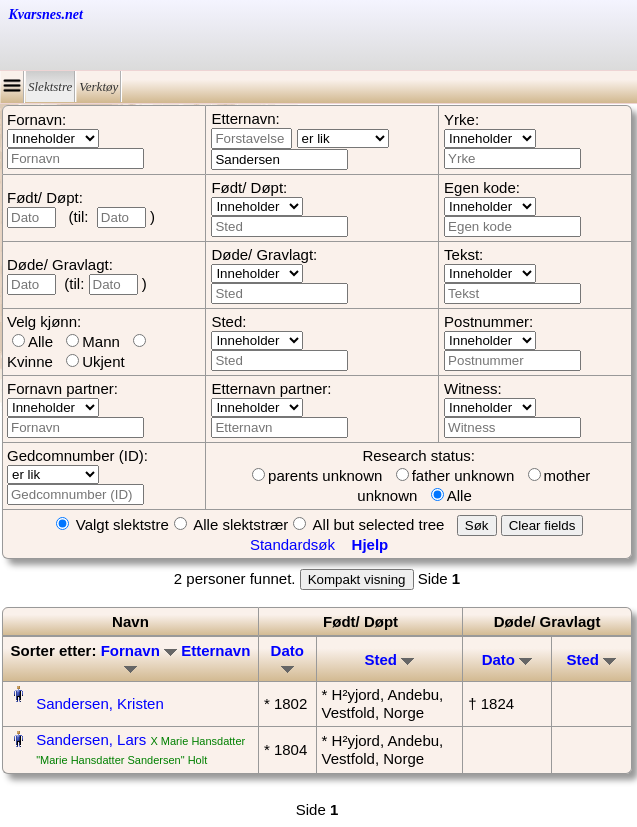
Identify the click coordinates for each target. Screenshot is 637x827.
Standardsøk (292, 544)
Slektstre (50, 86)
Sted (390, 659)
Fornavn (139, 650)
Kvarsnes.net (46, 14)
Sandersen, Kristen (100, 703)
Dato (287, 657)
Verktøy (98, 86)
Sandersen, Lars (91, 739)
